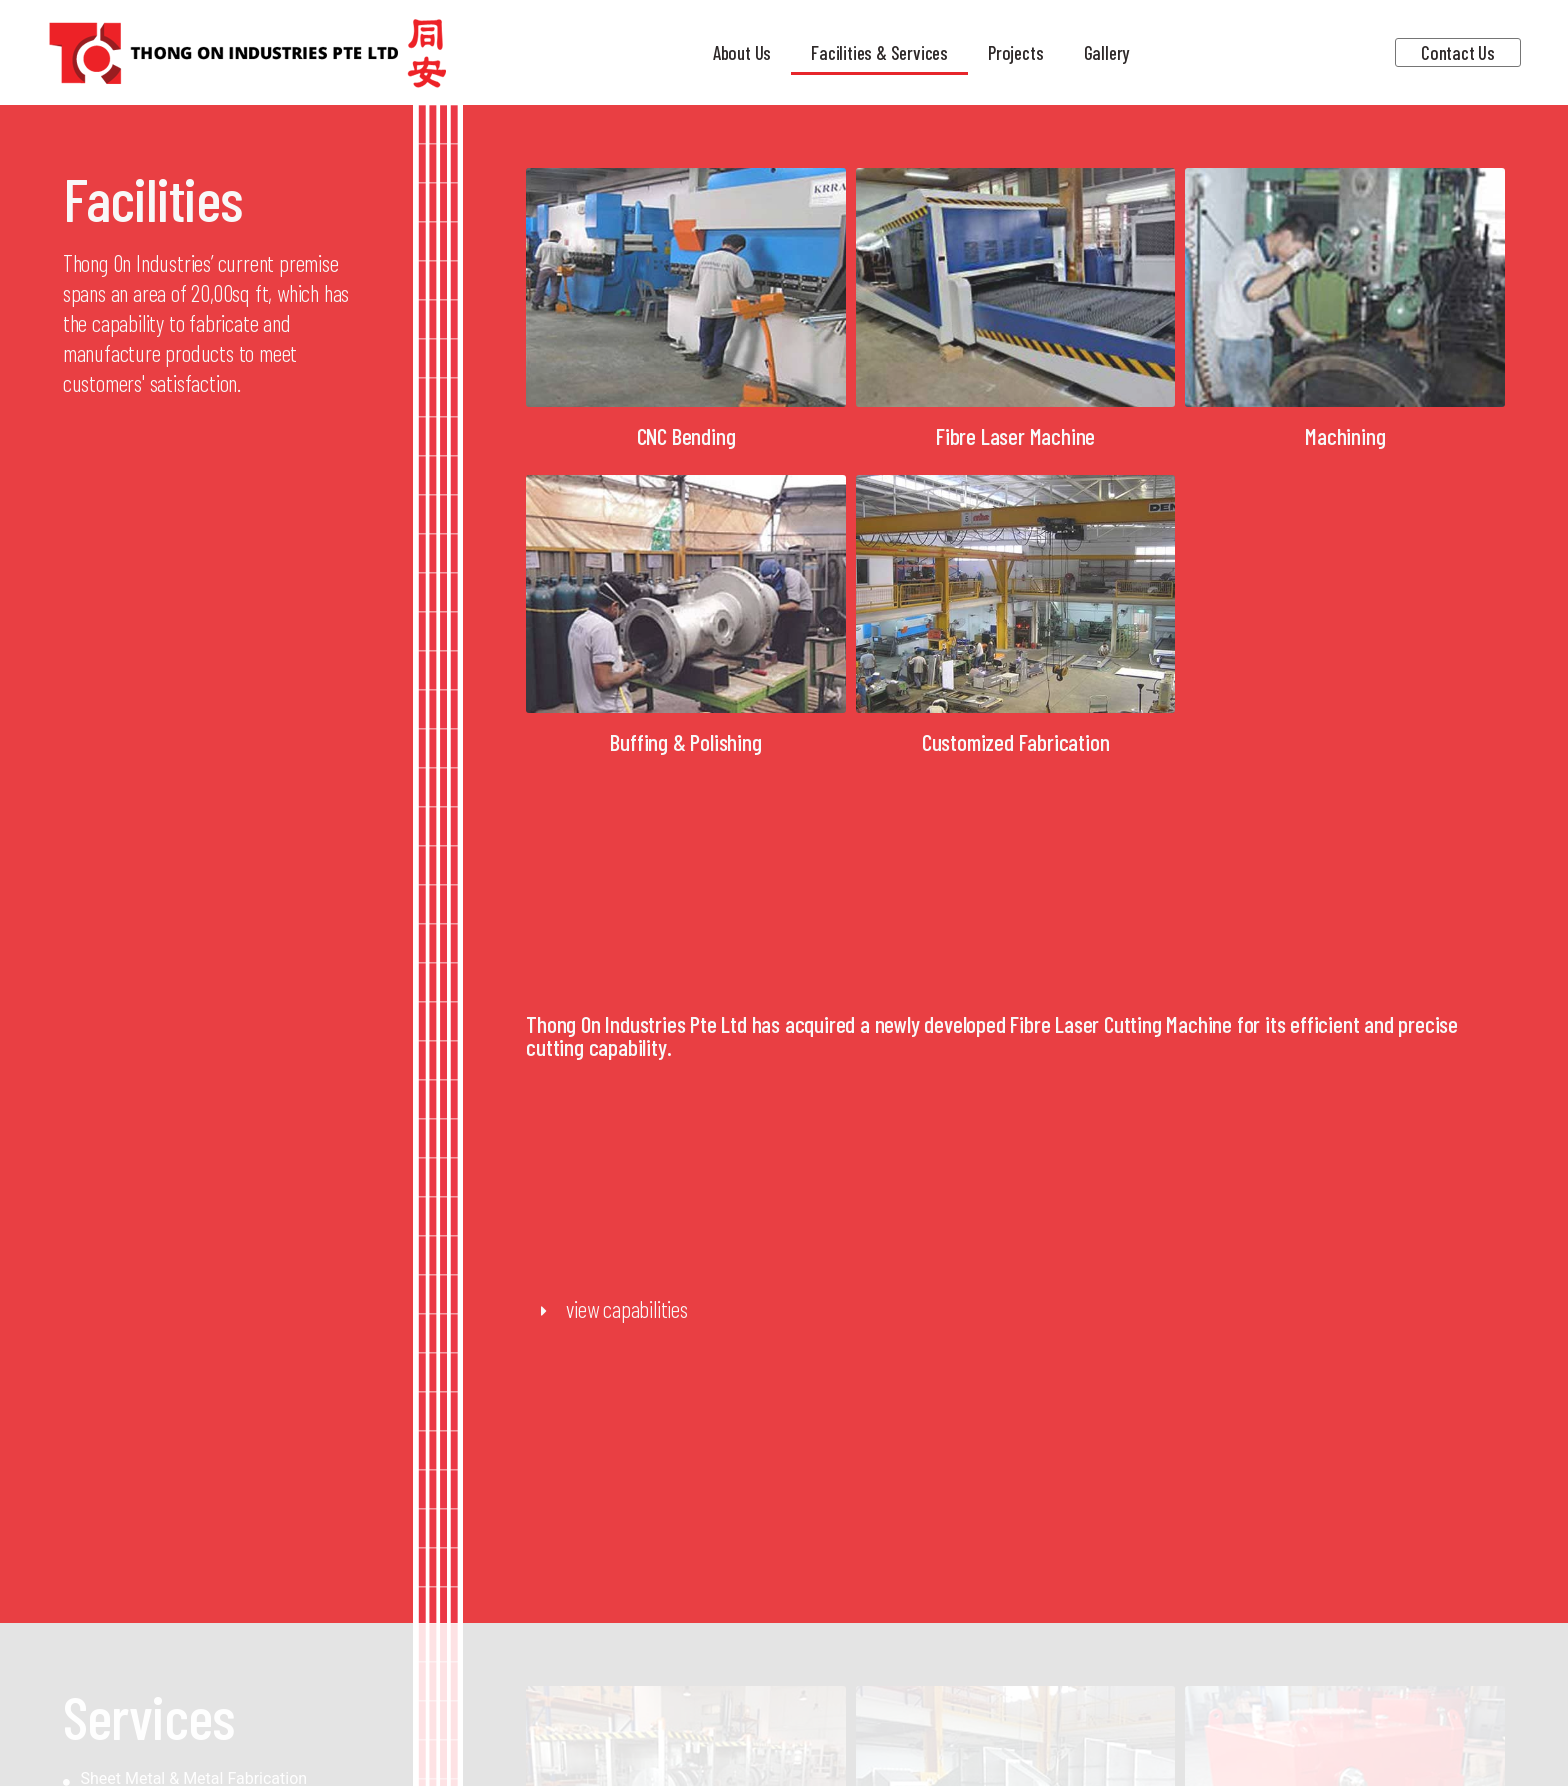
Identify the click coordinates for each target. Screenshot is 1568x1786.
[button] (1015, 1310)
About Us (742, 52)
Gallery (1107, 52)
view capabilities (627, 1309)
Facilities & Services (879, 52)
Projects (1015, 52)
